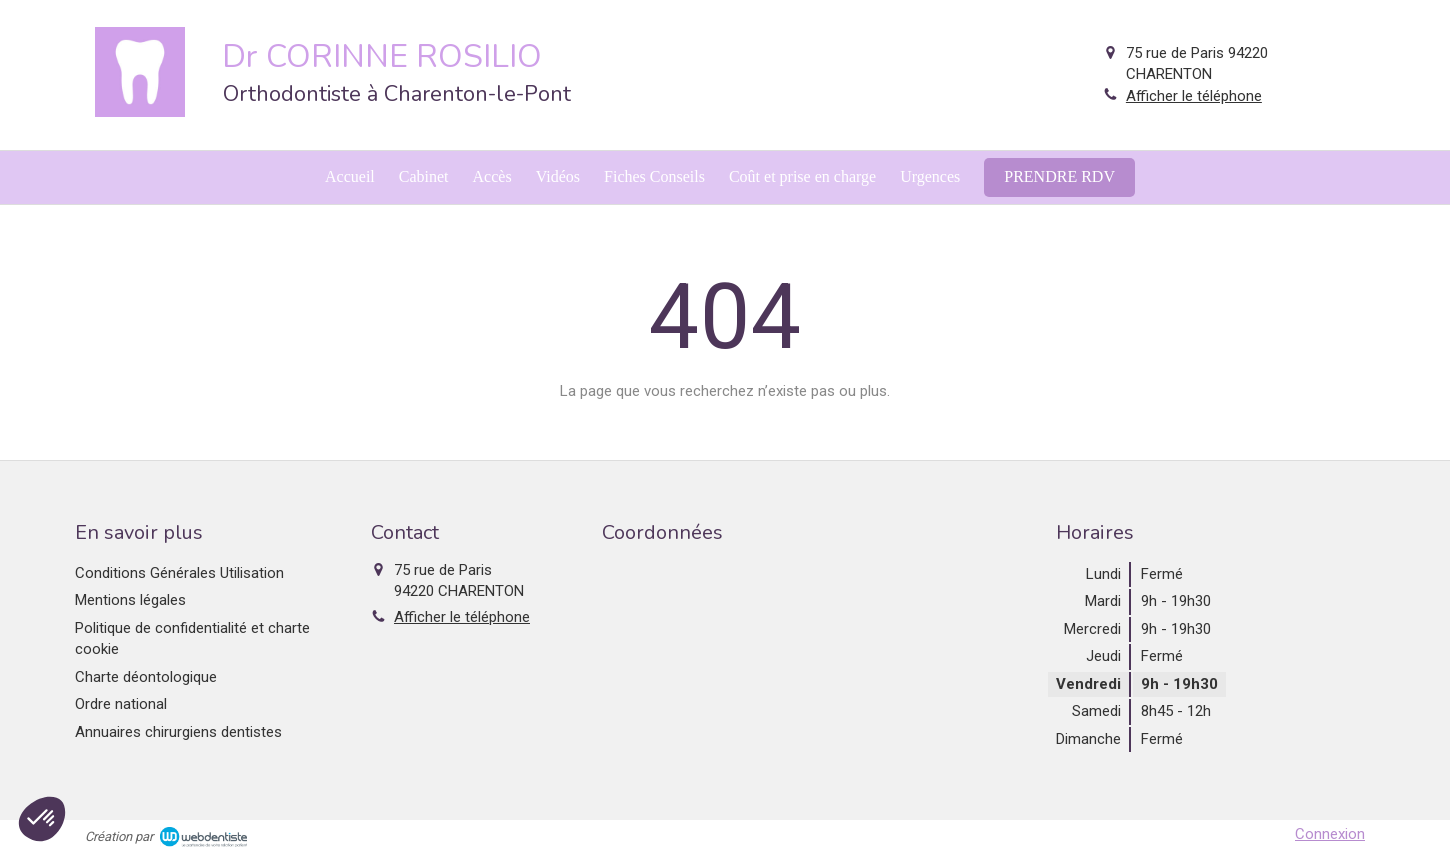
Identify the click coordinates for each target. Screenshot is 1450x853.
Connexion (1330, 834)
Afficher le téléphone (1194, 96)
